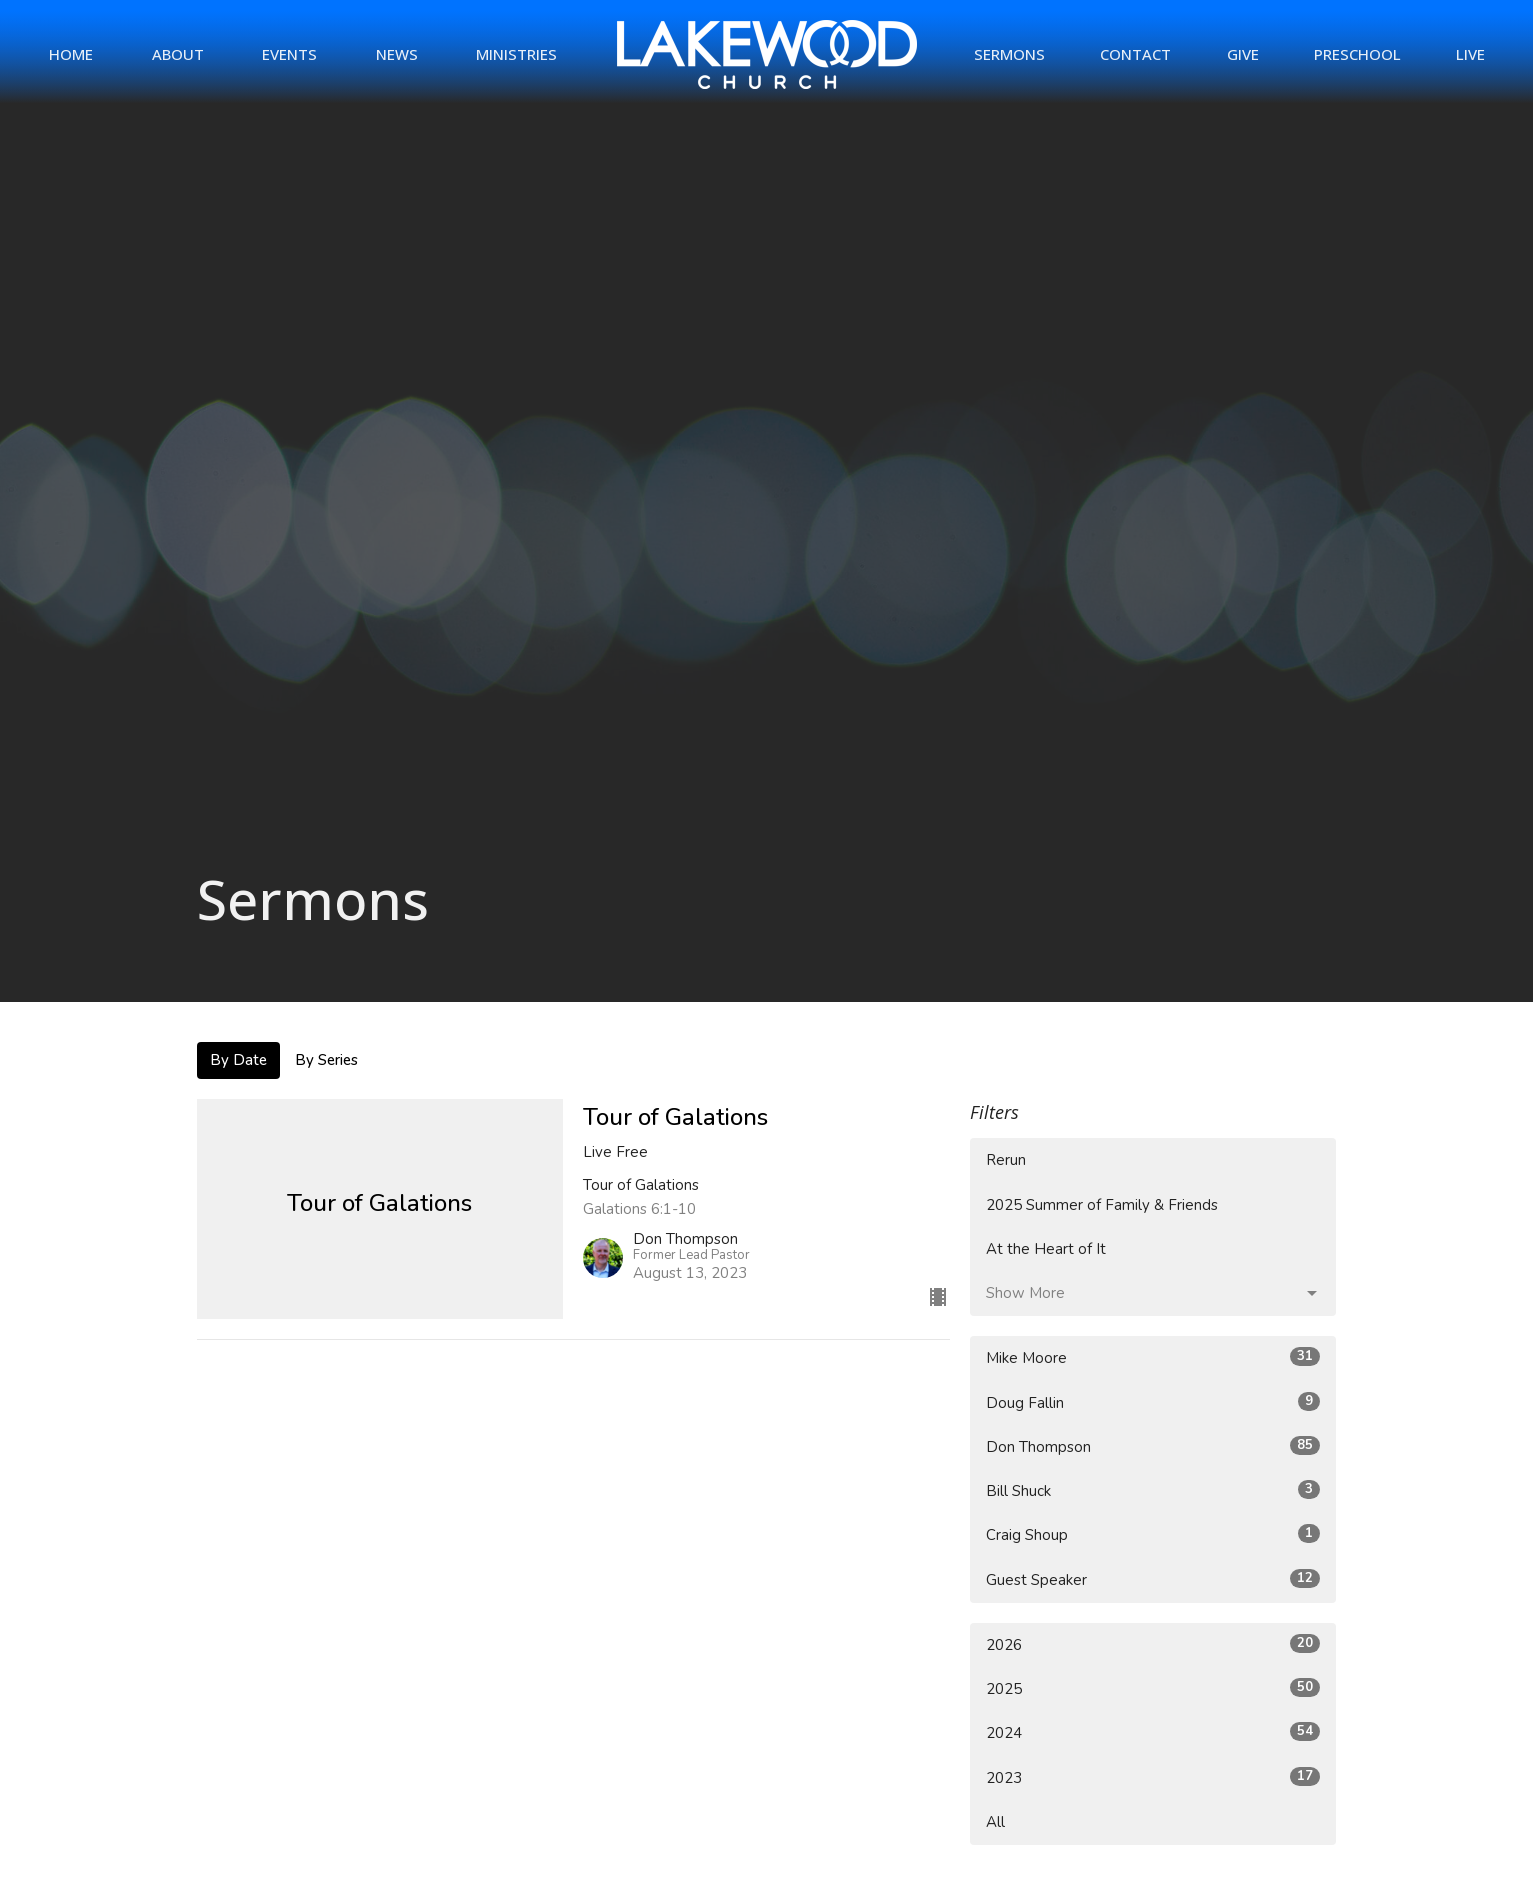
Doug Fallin (1153, 1402)
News (397, 54)
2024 (1153, 1732)
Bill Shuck (1153, 1490)
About (178, 54)
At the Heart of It (1046, 1249)
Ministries (516, 54)
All (995, 1822)
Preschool (1357, 54)
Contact (1135, 54)
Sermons (1009, 54)
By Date (238, 1060)
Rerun (1006, 1160)
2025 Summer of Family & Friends (1102, 1205)
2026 (1153, 1644)
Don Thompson (1153, 1446)
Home (71, 54)
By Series (326, 1060)
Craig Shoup (1153, 1534)
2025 (1153, 1688)
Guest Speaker (1153, 1579)
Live (1470, 54)
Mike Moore (1153, 1357)
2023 (1153, 1777)
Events (289, 54)
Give (1243, 54)
